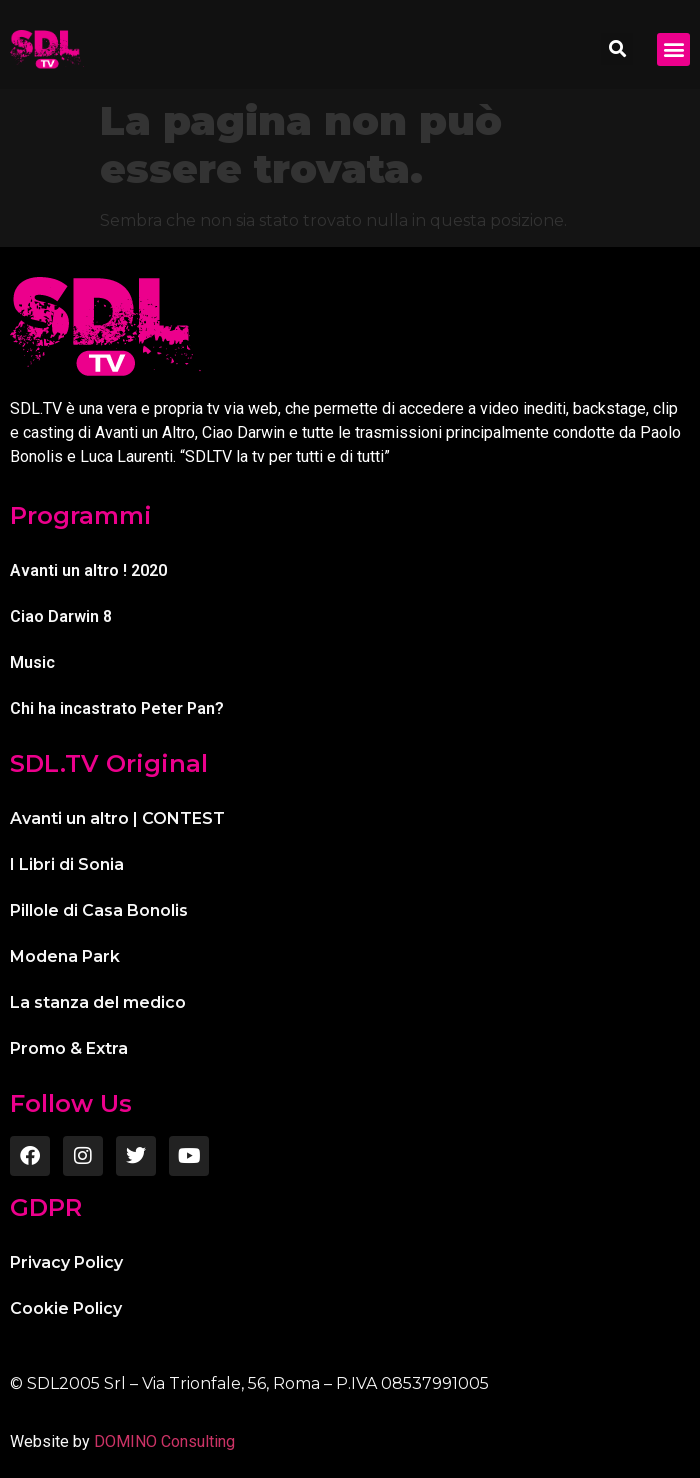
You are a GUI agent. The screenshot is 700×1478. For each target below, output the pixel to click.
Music (32, 662)
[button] (617, 49)
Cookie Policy (66, 1308)
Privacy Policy (66, 1262)
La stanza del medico (98, 1002)
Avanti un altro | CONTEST (117, 818)
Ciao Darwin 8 (61, 616)
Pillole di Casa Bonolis (99, 910)
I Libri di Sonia (67, 864)
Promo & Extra (69, 1048)
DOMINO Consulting (164, 1441)
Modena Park (65, 956)
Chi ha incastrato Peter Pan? (117, 708)
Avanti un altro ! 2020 (88, 570)
